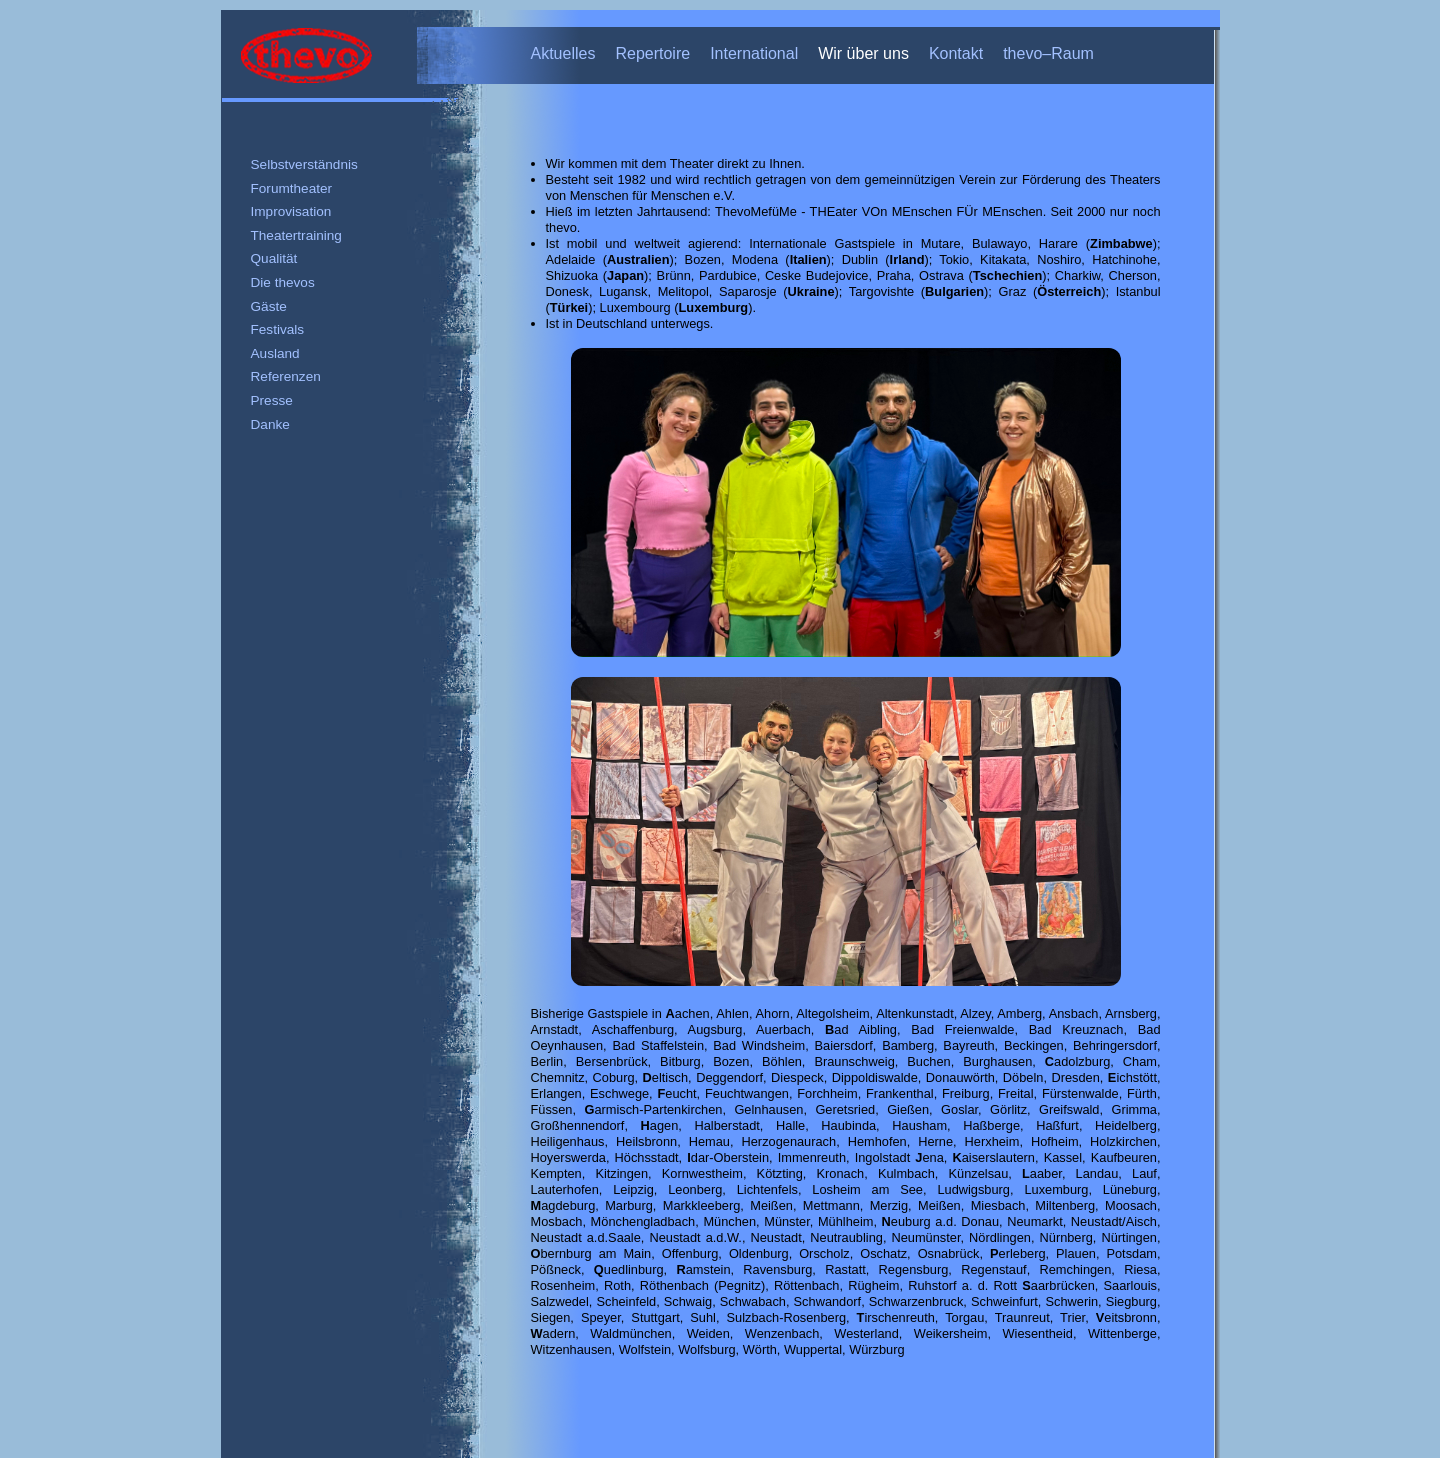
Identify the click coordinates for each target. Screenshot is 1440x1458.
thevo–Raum (1048, 53)
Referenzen (286, 376)
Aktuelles (563, 53)
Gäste (269, 306)
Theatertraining (296, 235)
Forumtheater (292, 188)
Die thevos (283, 282)
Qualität (274, 258)
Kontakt (956, 53)
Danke (270, 424)
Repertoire (652, 53)
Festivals (278, 329)
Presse (272, 400)
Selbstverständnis (304, 164)
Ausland (275, 353)
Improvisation (291, 211)
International (754, 53)
